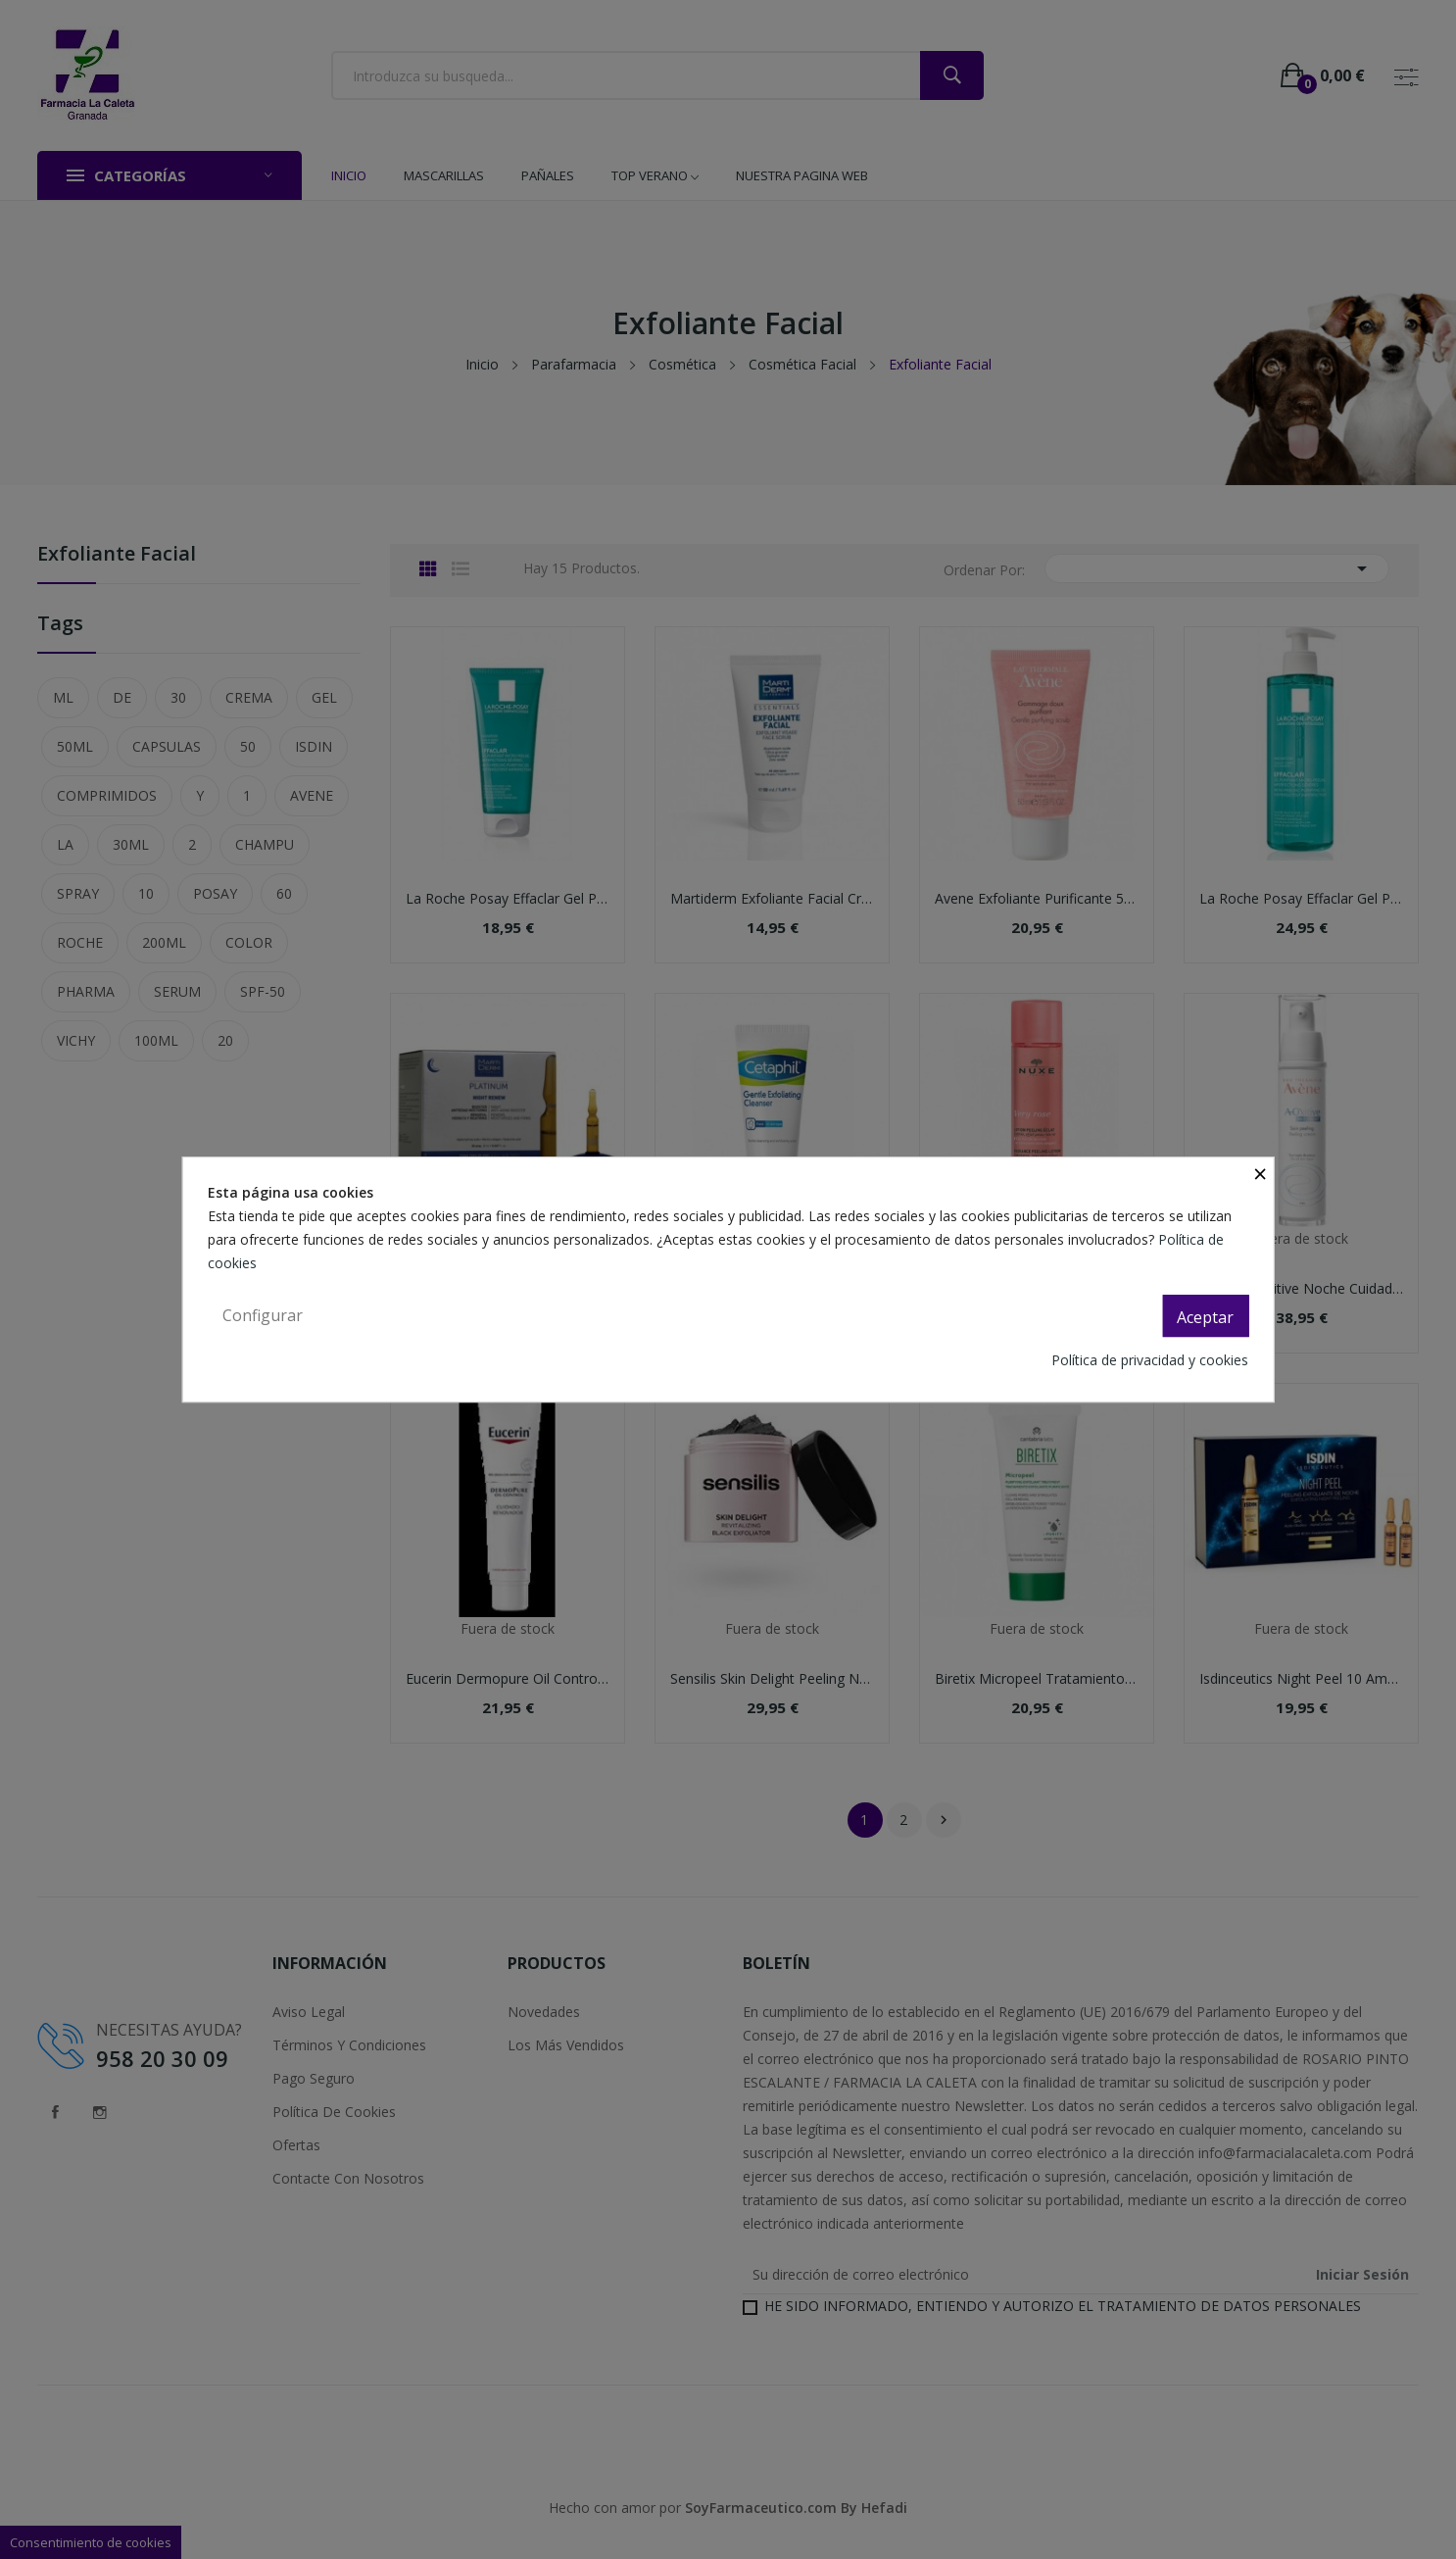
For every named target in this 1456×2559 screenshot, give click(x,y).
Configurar (262, 1315)
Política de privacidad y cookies (1149, 1360)
